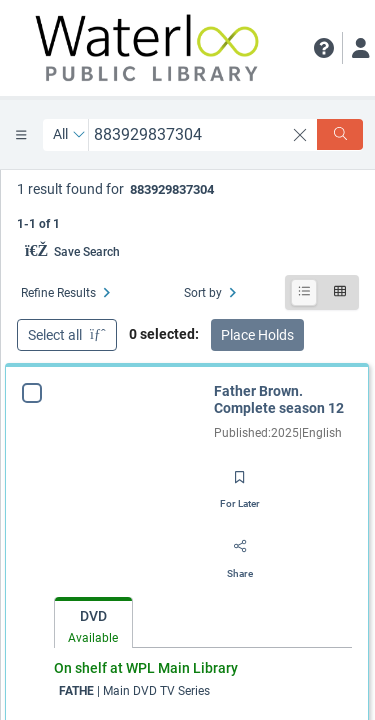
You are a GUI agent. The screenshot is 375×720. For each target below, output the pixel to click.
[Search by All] (69, 135)
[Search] (340, 134)
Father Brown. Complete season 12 (279, 400)
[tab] (93, 623)
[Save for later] (240, 484)
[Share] (240, 554)
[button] (324, 48)
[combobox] (187, 134)
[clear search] (300, 135)
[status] (188, 204)
